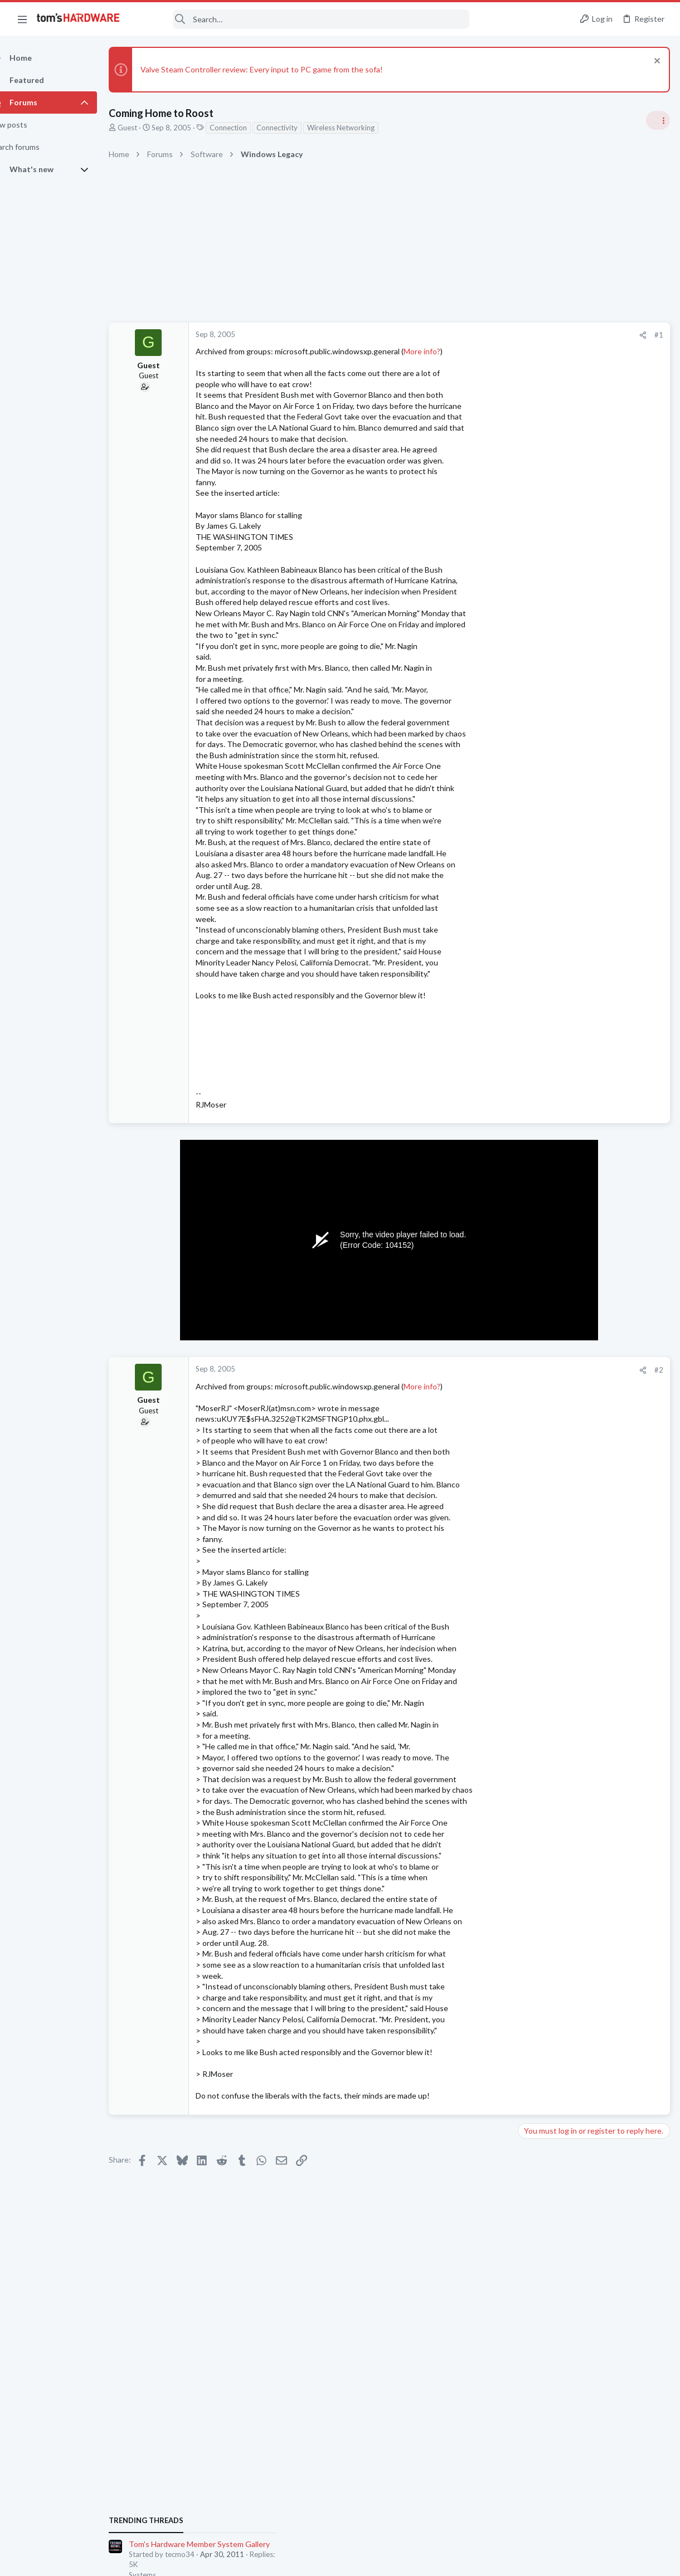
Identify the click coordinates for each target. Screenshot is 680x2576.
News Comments (549, 813)
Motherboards (546, 1666)
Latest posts (528, 1262)
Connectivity (296, 127)
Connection (247, 127)
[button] (22, 18)
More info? (441, 351)
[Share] (463, 335)
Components (543, 1601)
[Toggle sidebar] (657, 120)
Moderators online (542, 1694)
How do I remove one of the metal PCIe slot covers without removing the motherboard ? (593, 1526)
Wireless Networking (360, 127)
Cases (531, 1557)
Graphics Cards (547, 1383)
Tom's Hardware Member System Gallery (592, 685)
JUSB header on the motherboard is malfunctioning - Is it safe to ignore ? (593, 1635)
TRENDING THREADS (539, 662)
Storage (534, 1040)
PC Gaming (540, 878)
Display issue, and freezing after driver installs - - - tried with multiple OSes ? (595, 1352)
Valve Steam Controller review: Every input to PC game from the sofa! (281, 69)
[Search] (302, 19)
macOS (533, 1492)
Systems (535, 716)
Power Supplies (547, 1318)
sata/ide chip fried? (572, 1580)
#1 (479, 334)
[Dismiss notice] (654, 62)
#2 (479, 1402)
